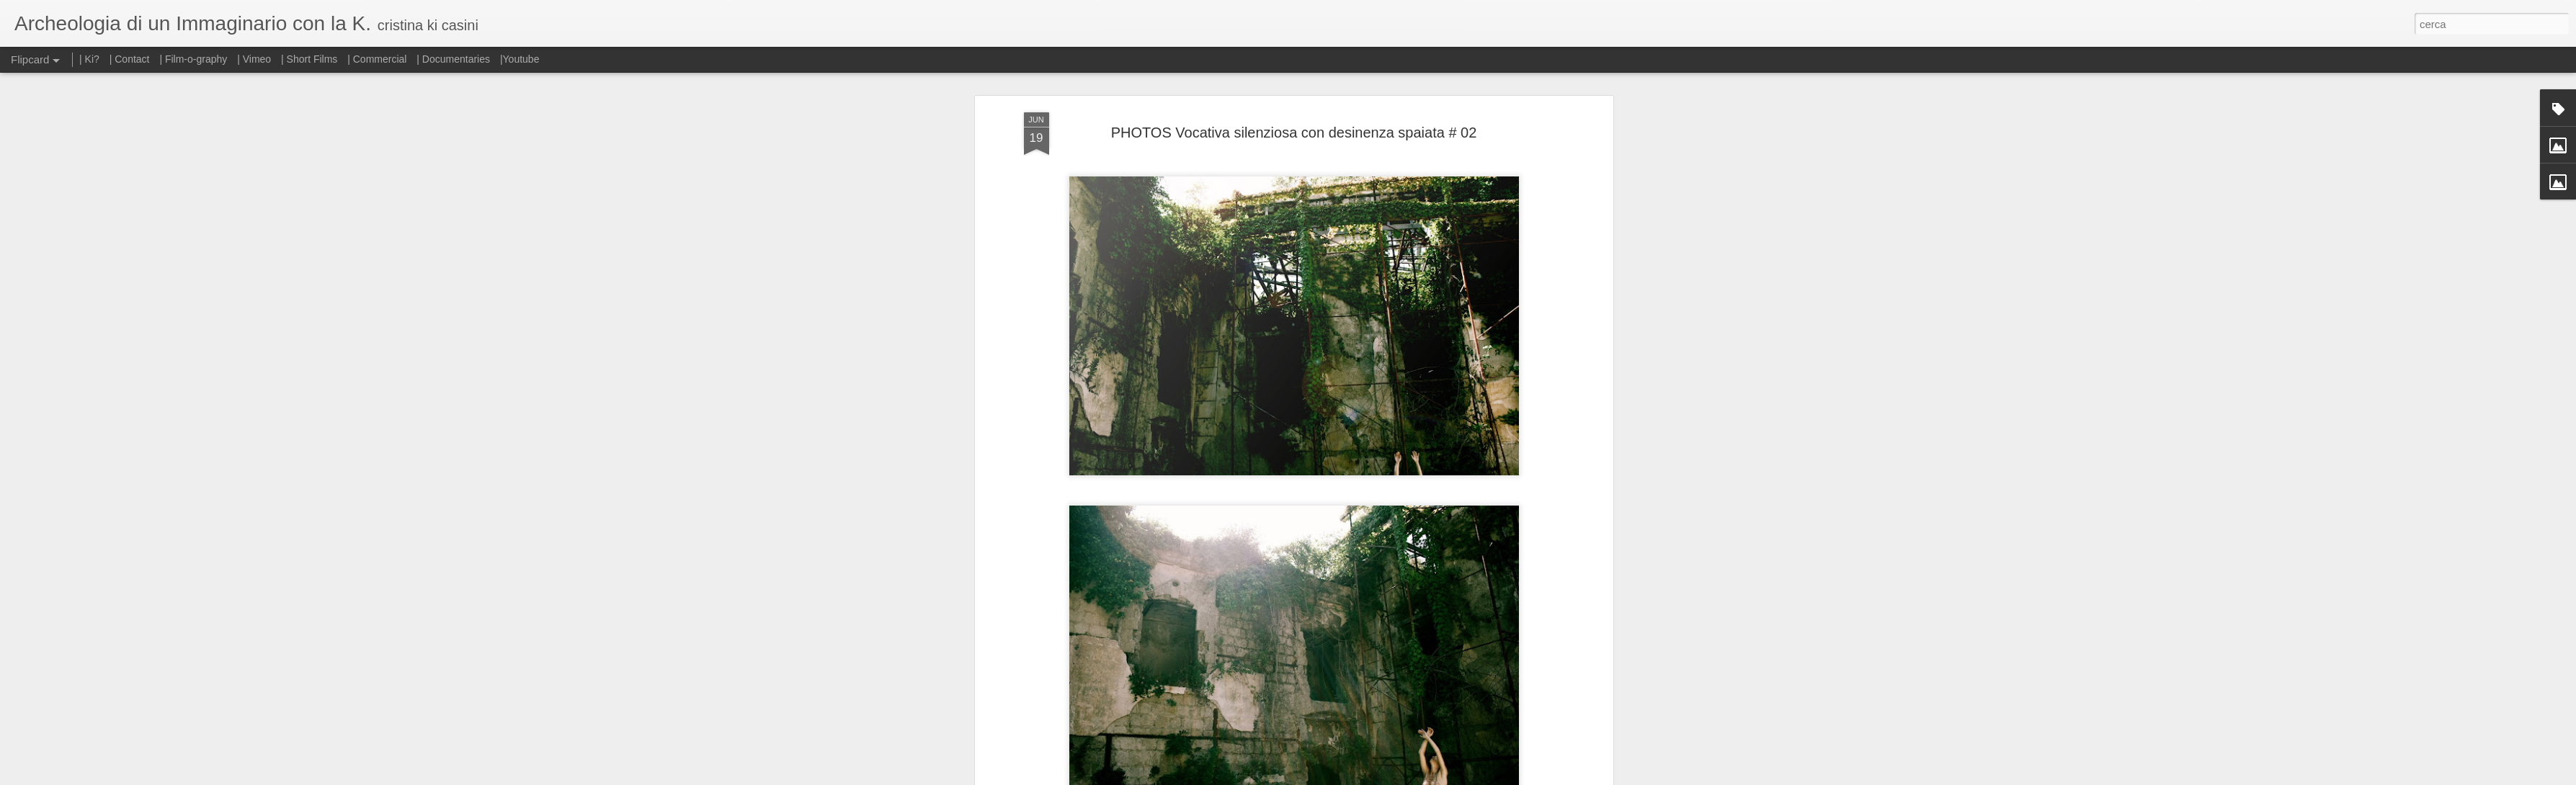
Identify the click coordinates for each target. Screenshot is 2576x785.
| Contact (130, 59)
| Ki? (89, 59)
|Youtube (520, 59)
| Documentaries (453, 59)
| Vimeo (254, 59)
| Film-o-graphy (194, 59)
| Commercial (376, 59)
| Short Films (309, 59)
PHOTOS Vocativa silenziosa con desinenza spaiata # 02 (1294, 127)
